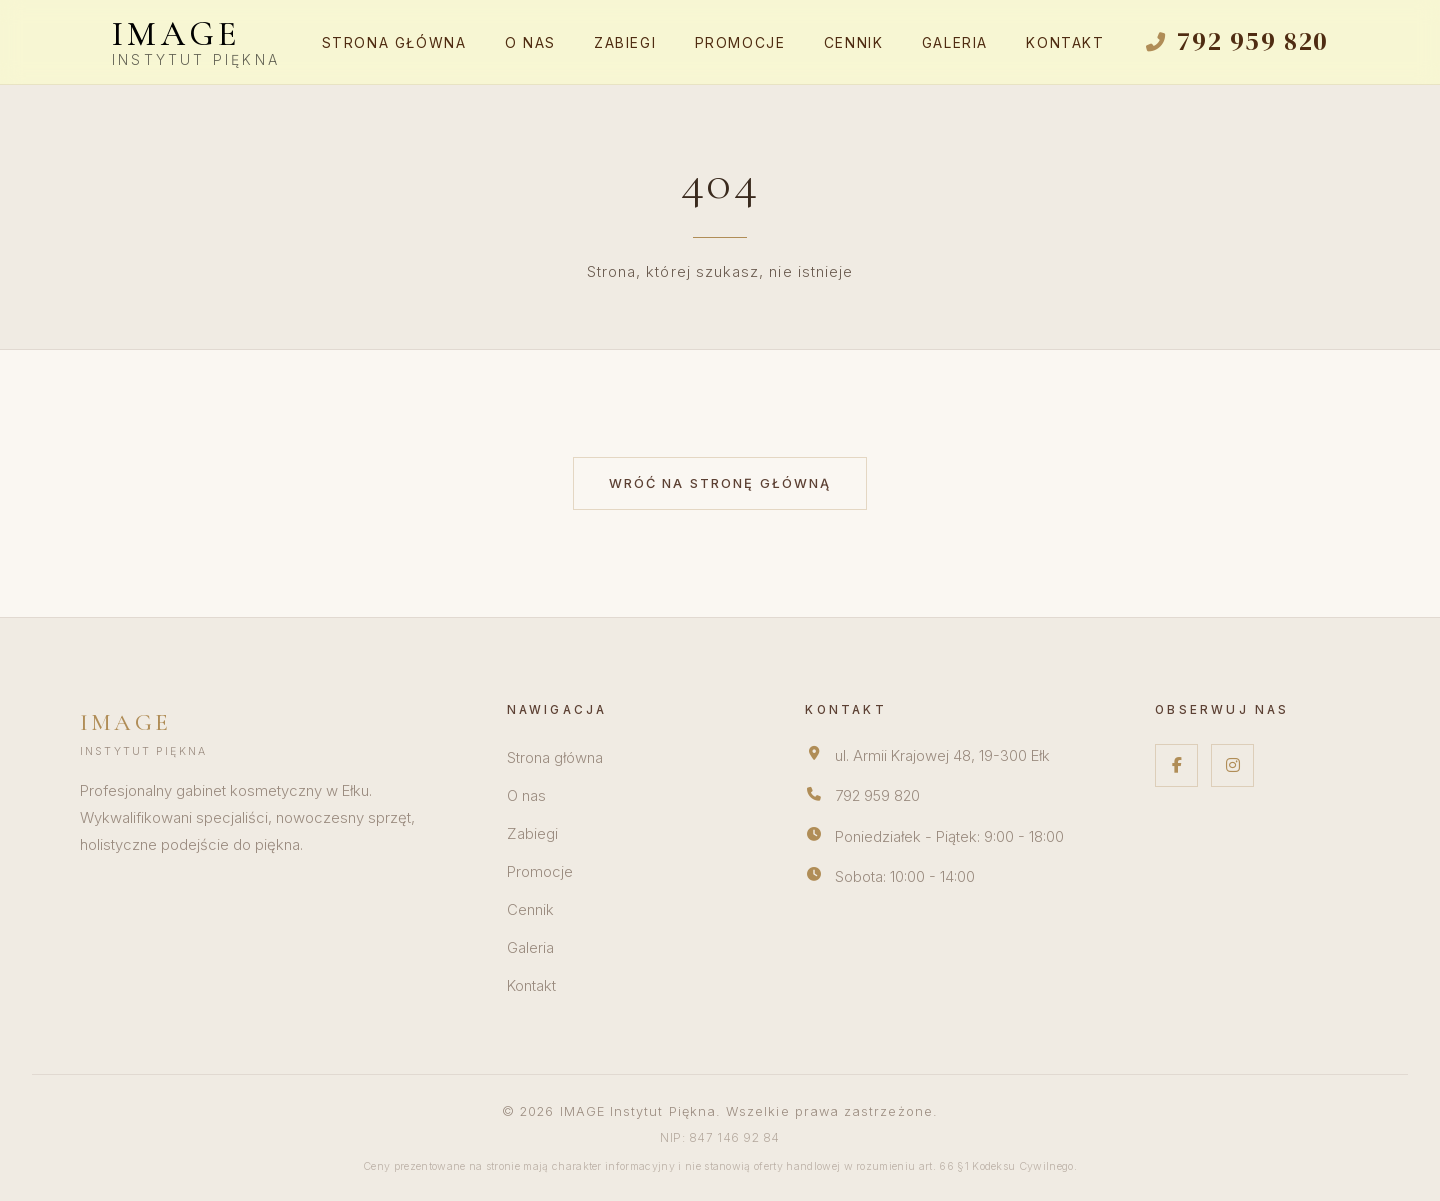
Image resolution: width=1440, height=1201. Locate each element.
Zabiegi (625, 43)
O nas (530, 43)
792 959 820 (877, 796)
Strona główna (394, 43)
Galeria (955, 43)
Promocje (740, 43)
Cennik (854, 43)
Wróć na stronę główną (720, 483)
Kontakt (1065, 43)
